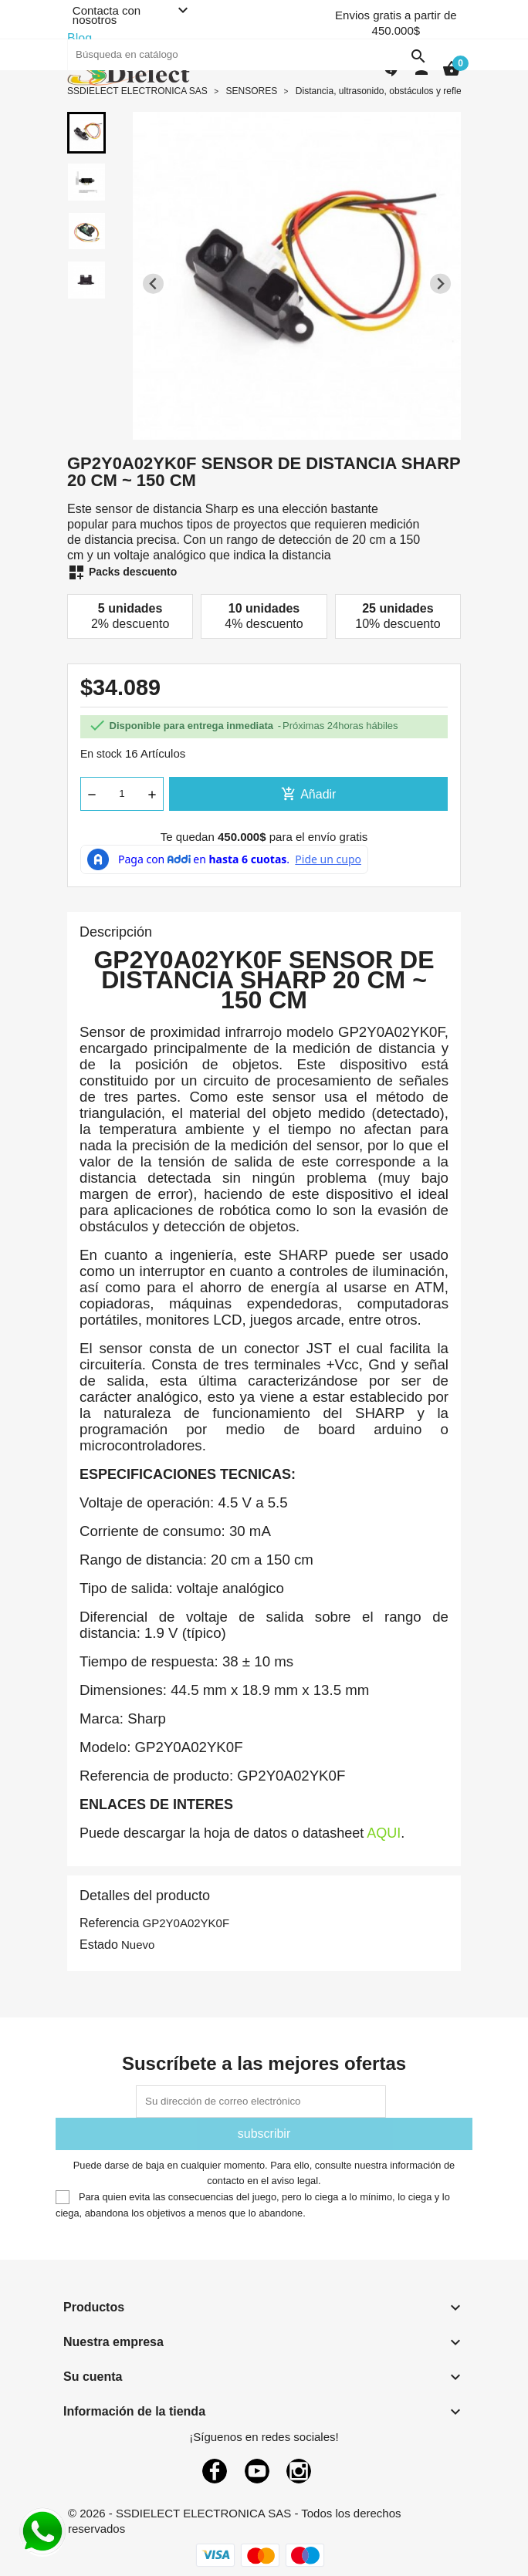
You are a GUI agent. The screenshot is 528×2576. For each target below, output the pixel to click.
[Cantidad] (122, 794)
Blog (79, 38)
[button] (86, 133)
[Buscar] (250, 54)
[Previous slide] (153, 283)
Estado (99, 1944)
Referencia (109, 1922)
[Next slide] (440, 283)
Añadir (309, 794)
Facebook (214, 2471)
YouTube (257, 2471)
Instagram (298, 2471)
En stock (101, 754)
